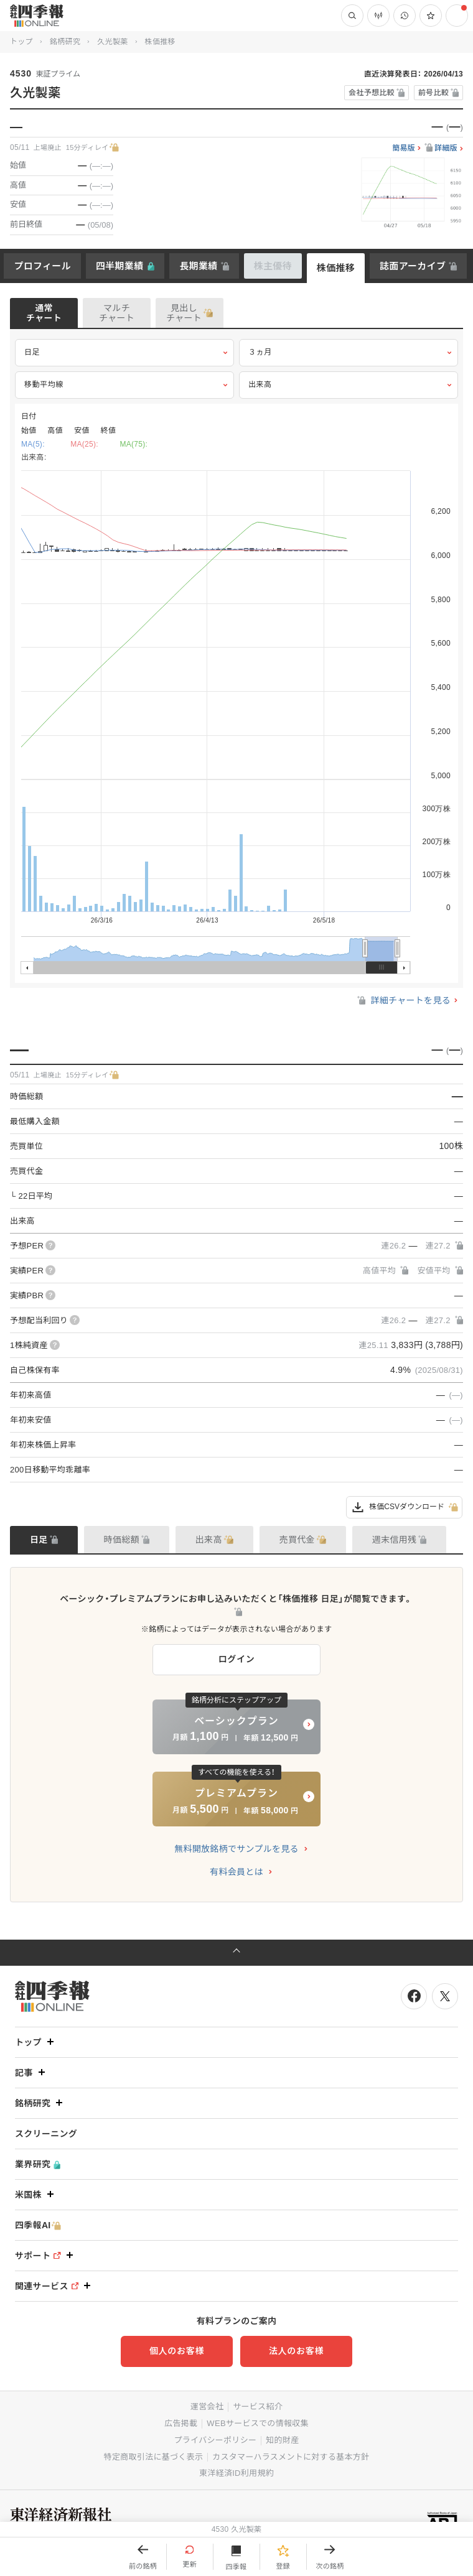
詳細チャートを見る (403, 1000)
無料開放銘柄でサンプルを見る (236, 1849)
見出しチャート (184, 313)
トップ (21, 41)
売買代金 (297, 1540)
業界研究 (37, 2164)
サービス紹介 (258, 2406)
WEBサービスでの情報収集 (258, 2423)
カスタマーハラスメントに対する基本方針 (290, 2457)
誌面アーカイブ (413, 266)
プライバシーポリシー (215, 2440)
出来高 (348, 385)
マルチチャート (116, 313)
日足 (124, 353)
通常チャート (44, 313)
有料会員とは (236, 1872)
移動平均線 (124, 385)
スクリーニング (46, 2134)
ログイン (236, 1659)
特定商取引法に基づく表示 (154, 2457)
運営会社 (206, 2406)
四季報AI (38, 2225)
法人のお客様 (296, 2351)
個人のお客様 (176, 2351)
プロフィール (42, 266)
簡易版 (403, 148)
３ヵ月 (348, 353)
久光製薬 (112, 41)
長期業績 (198, 266)
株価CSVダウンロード (404, 1507)
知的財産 (282, 2440)
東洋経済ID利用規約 (236, 2473)
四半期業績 (120, 266)
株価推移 (336, 268)
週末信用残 (394, 1540)
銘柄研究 (65, 41)
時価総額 (121, 1540)
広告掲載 (180, 2423)
